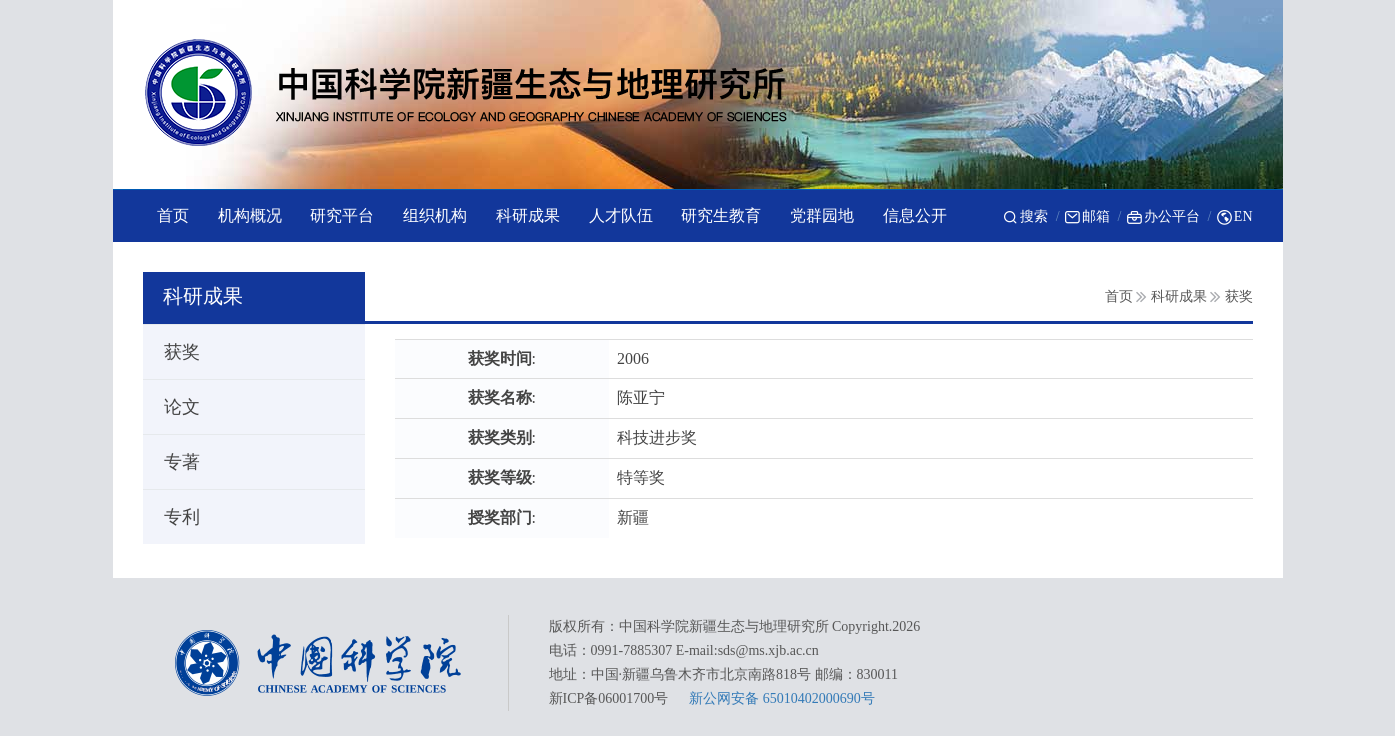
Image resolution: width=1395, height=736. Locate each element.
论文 (173, 407)
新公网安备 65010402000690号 (782, 698)
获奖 (1239, 296)
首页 (1119, 296)
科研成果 (1179, 296)
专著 (173, 462)
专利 (173, 517)
